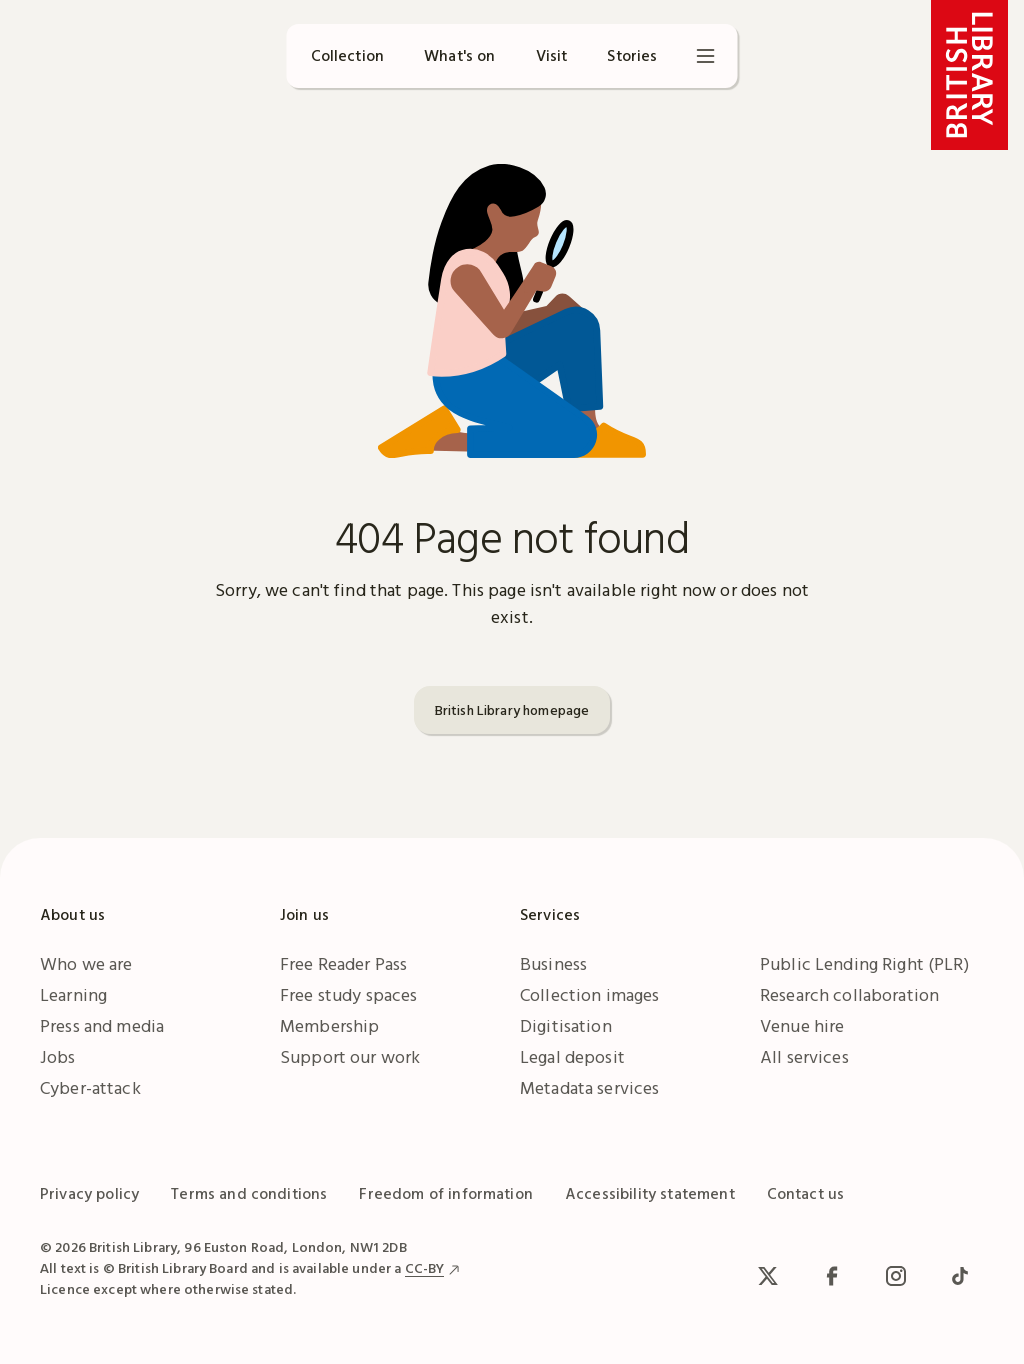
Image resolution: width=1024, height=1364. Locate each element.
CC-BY (425, 1268)
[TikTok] (960, 1276)
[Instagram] (896, 1276)
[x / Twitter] (768, 1276)
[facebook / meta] (832, 1276)
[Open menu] (706, 56)
